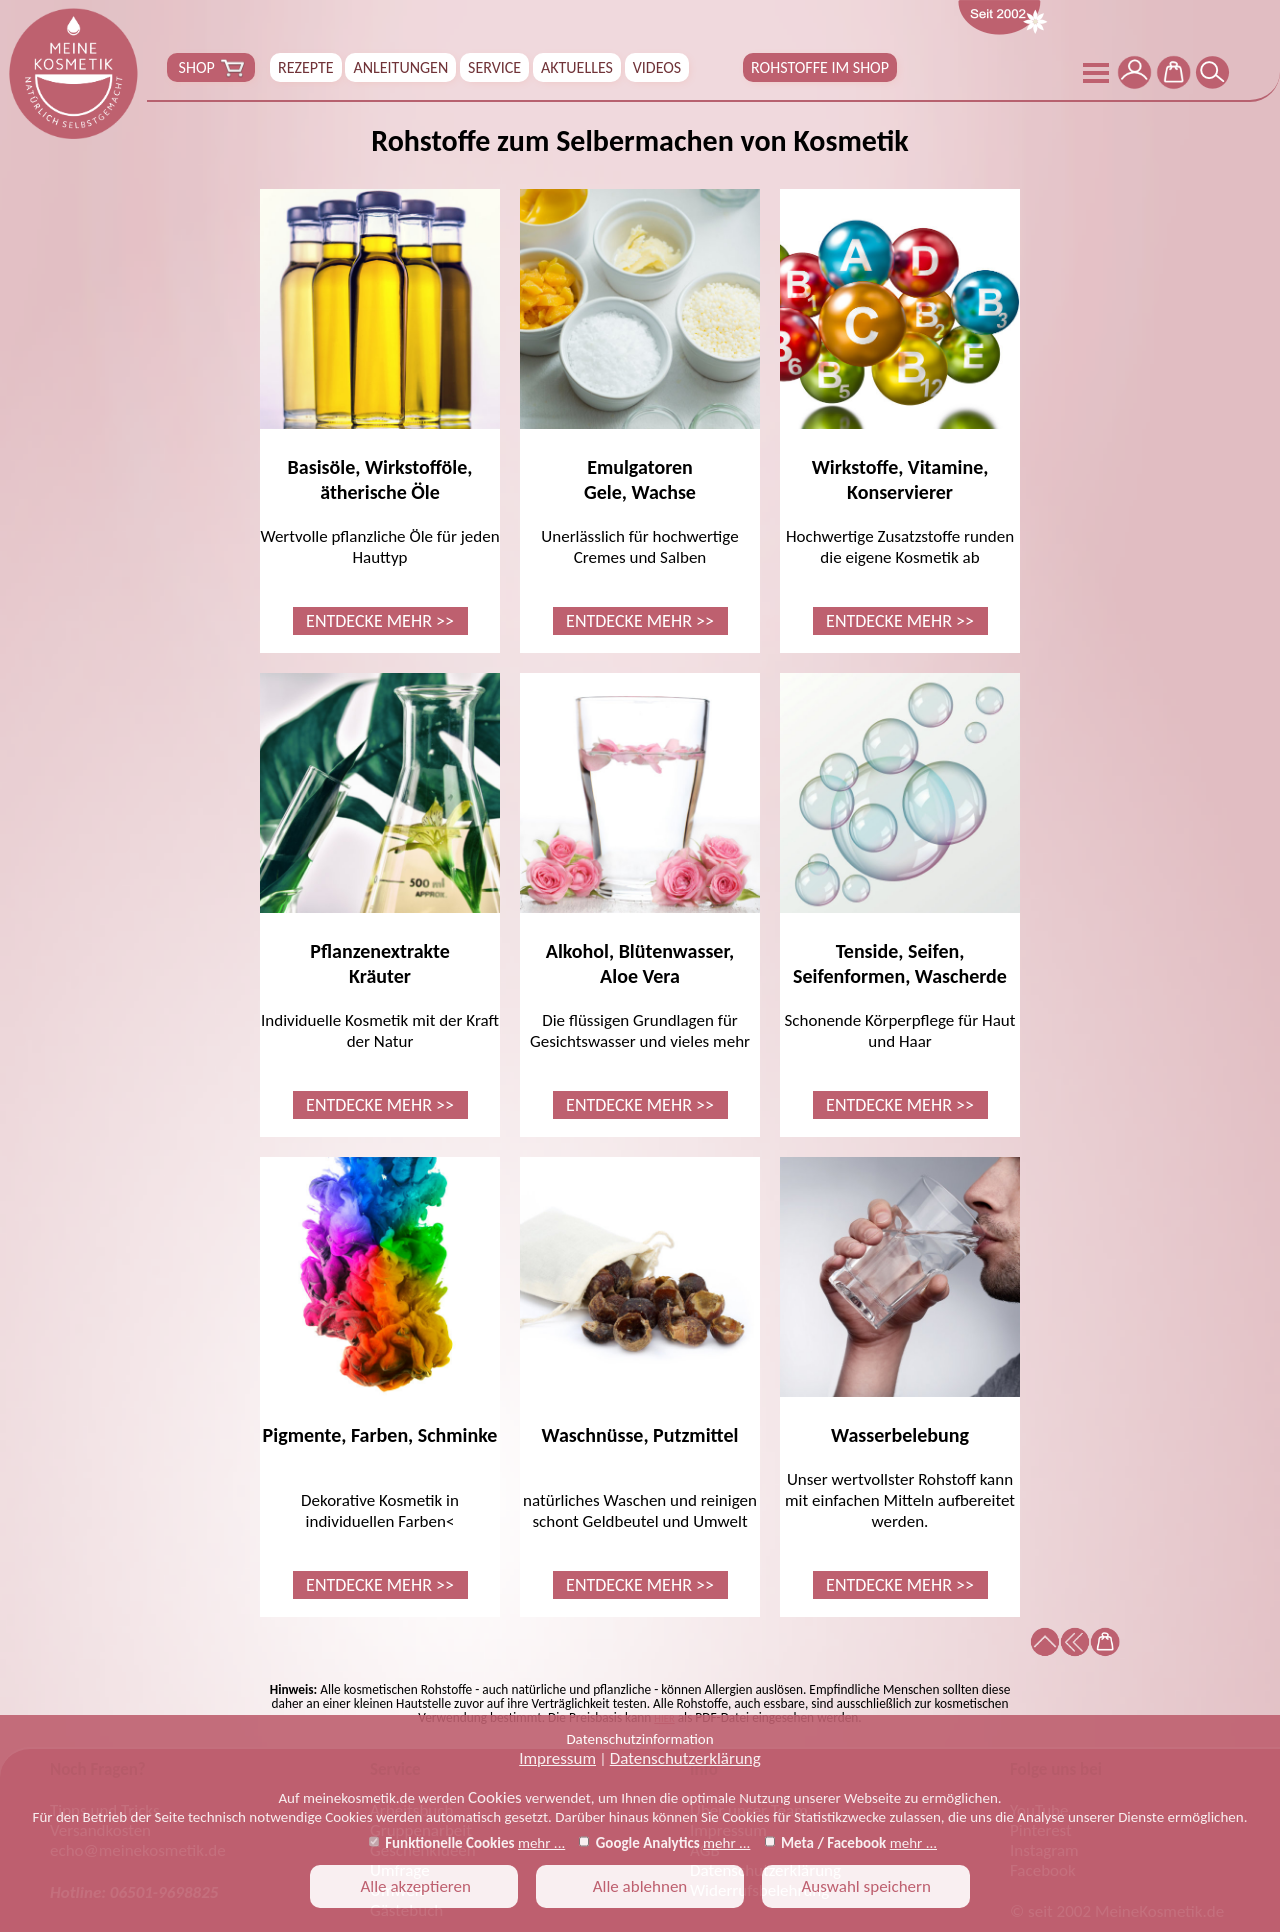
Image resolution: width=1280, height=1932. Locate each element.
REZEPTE (306, 67)
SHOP (211, 68)
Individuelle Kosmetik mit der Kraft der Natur (380, 896)
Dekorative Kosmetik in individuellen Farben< (380, 1378)
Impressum (557, 1758)
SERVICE (494, 67)
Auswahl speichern (866, 1886)
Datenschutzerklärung (685, 1758)
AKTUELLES (577, 67)
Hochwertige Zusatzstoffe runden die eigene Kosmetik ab (900, 412)
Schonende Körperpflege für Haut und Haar (900, 896)
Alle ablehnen (640, 1886)
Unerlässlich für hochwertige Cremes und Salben (640, 412)
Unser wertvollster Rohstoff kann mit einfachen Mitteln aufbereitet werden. (900, 1378)
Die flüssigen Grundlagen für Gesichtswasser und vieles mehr (640, 896)
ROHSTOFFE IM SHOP (820, 67)
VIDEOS (657, 67)
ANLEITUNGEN (400, 67)
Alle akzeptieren (414, 1886)
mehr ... (541, 1843)
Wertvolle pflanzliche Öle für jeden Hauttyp (380, 412)
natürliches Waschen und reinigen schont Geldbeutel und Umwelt (640, 1378)
